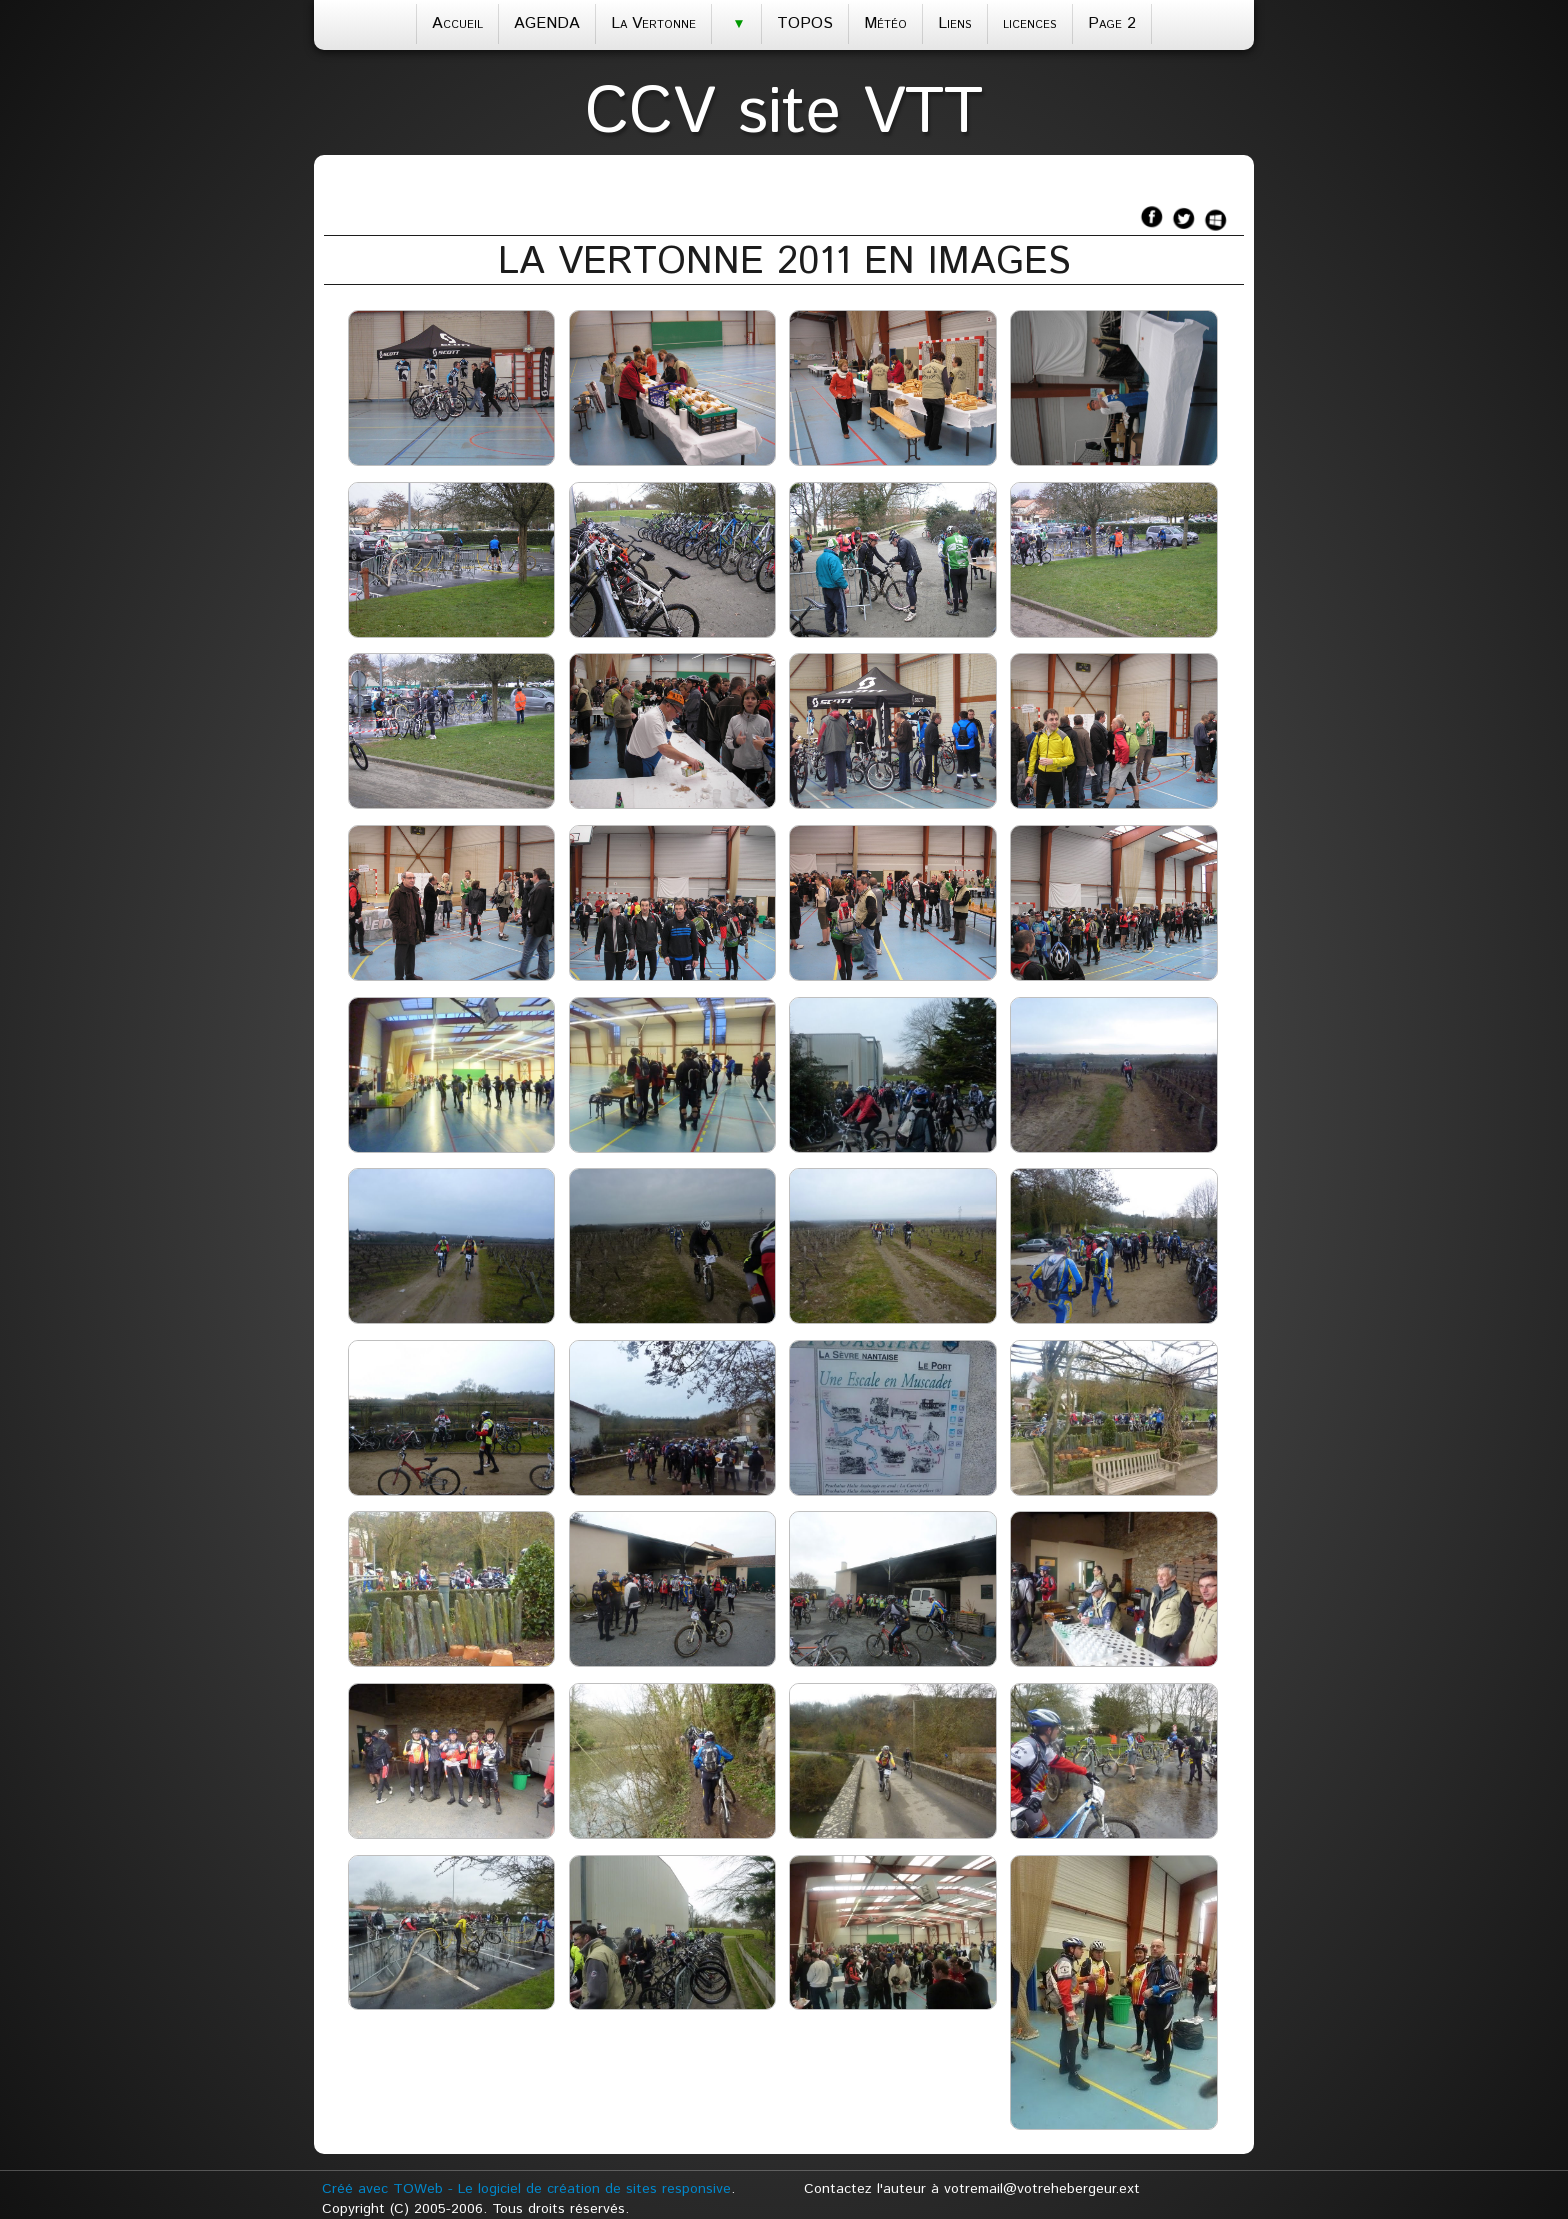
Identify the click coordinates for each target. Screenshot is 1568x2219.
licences (1030, 23)
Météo (885, 23)
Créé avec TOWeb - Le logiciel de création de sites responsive (526, 2189)
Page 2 (1112, 23)
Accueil (457, 23)
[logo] (784, 107)
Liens (955, 23)
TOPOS (805, 23)
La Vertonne (653, 23)
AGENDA (547, 23)
